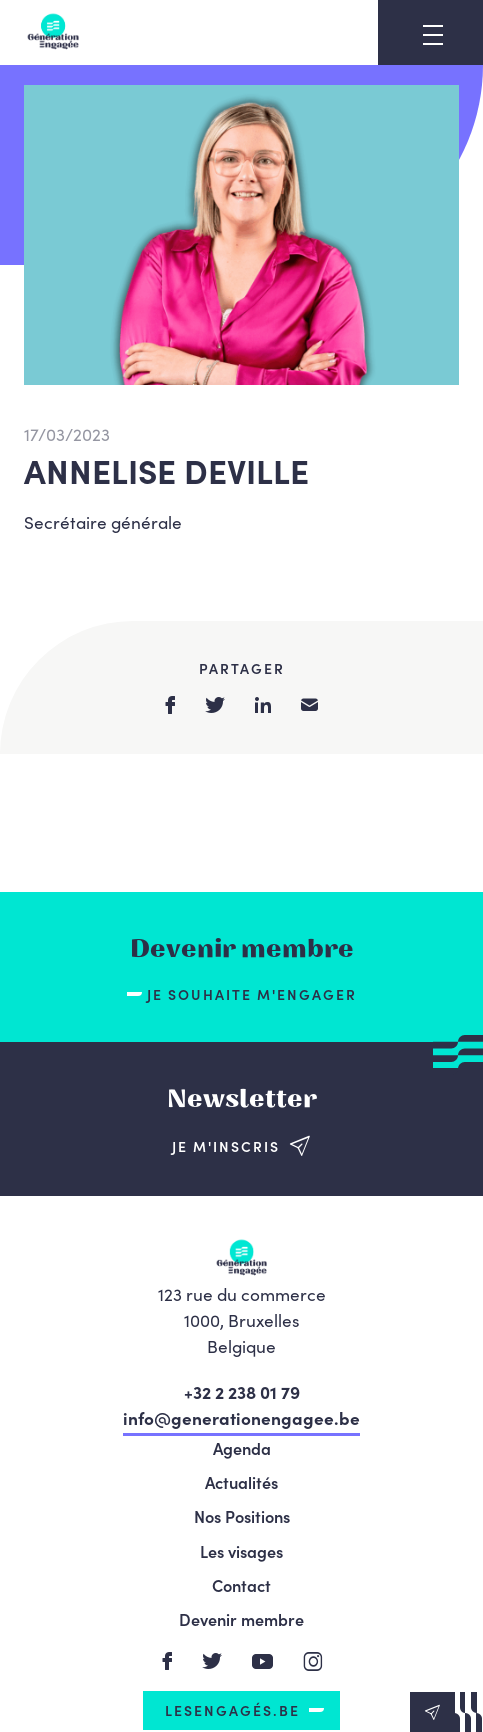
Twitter (212, 1661)
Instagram (313, 1661)
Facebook (167, 1661)
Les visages (241, 1551)
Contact (241, 1585)
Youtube (263, 1661)
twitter (215, 705)
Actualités (241, 1482)
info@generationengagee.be (241, 1417)
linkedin (263, 705)
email (309, 704)
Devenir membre (241, 1619)
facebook (170, 705)
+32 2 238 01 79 (242, 1391)
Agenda (242, 1448)
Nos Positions (242, 1516)
